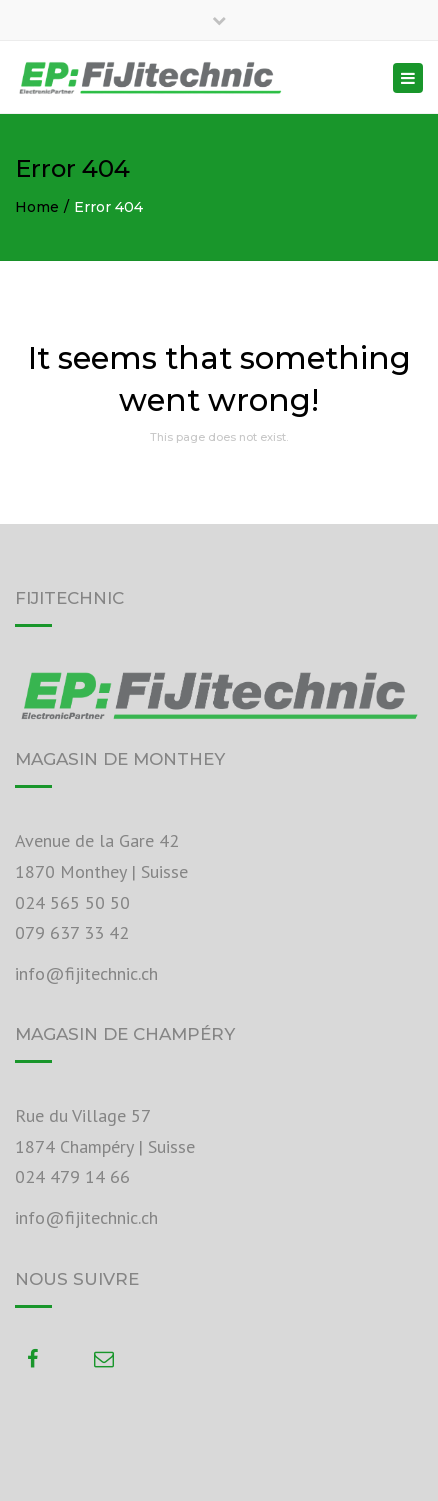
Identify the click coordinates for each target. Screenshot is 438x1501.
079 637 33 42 (72, 932)
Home (37, 207)
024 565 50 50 (72, 902)
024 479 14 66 (72, 1176)
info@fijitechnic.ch (86, 973)
